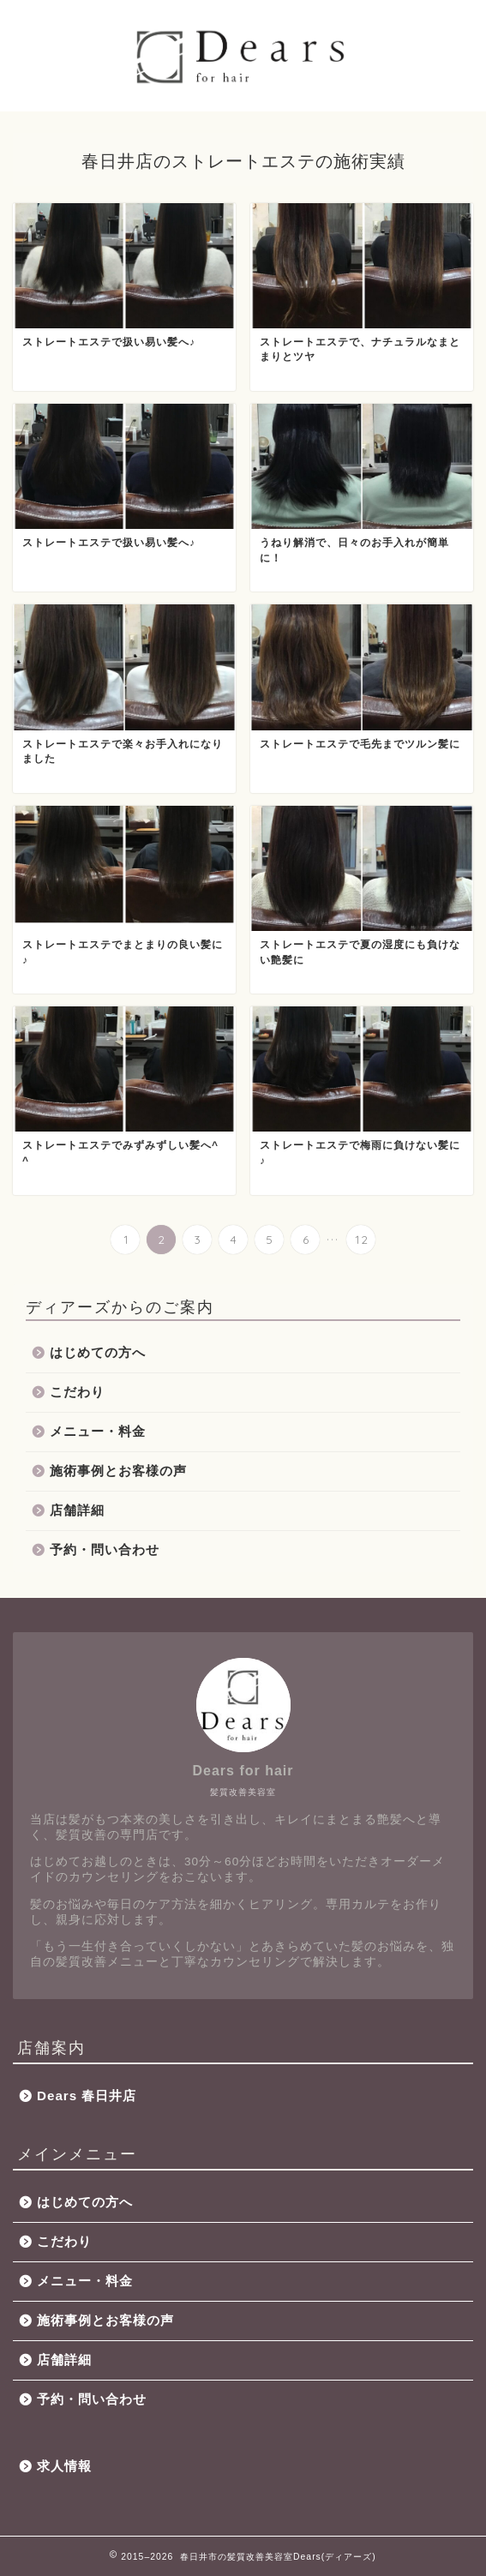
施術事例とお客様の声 (118, 1470)
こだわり (77, 1391)
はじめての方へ (98, 1352)
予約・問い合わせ (104, 1549)
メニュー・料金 (98, 1431)
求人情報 (64, 2466)
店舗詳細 (77, 1510)
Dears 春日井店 (86, 2095)
